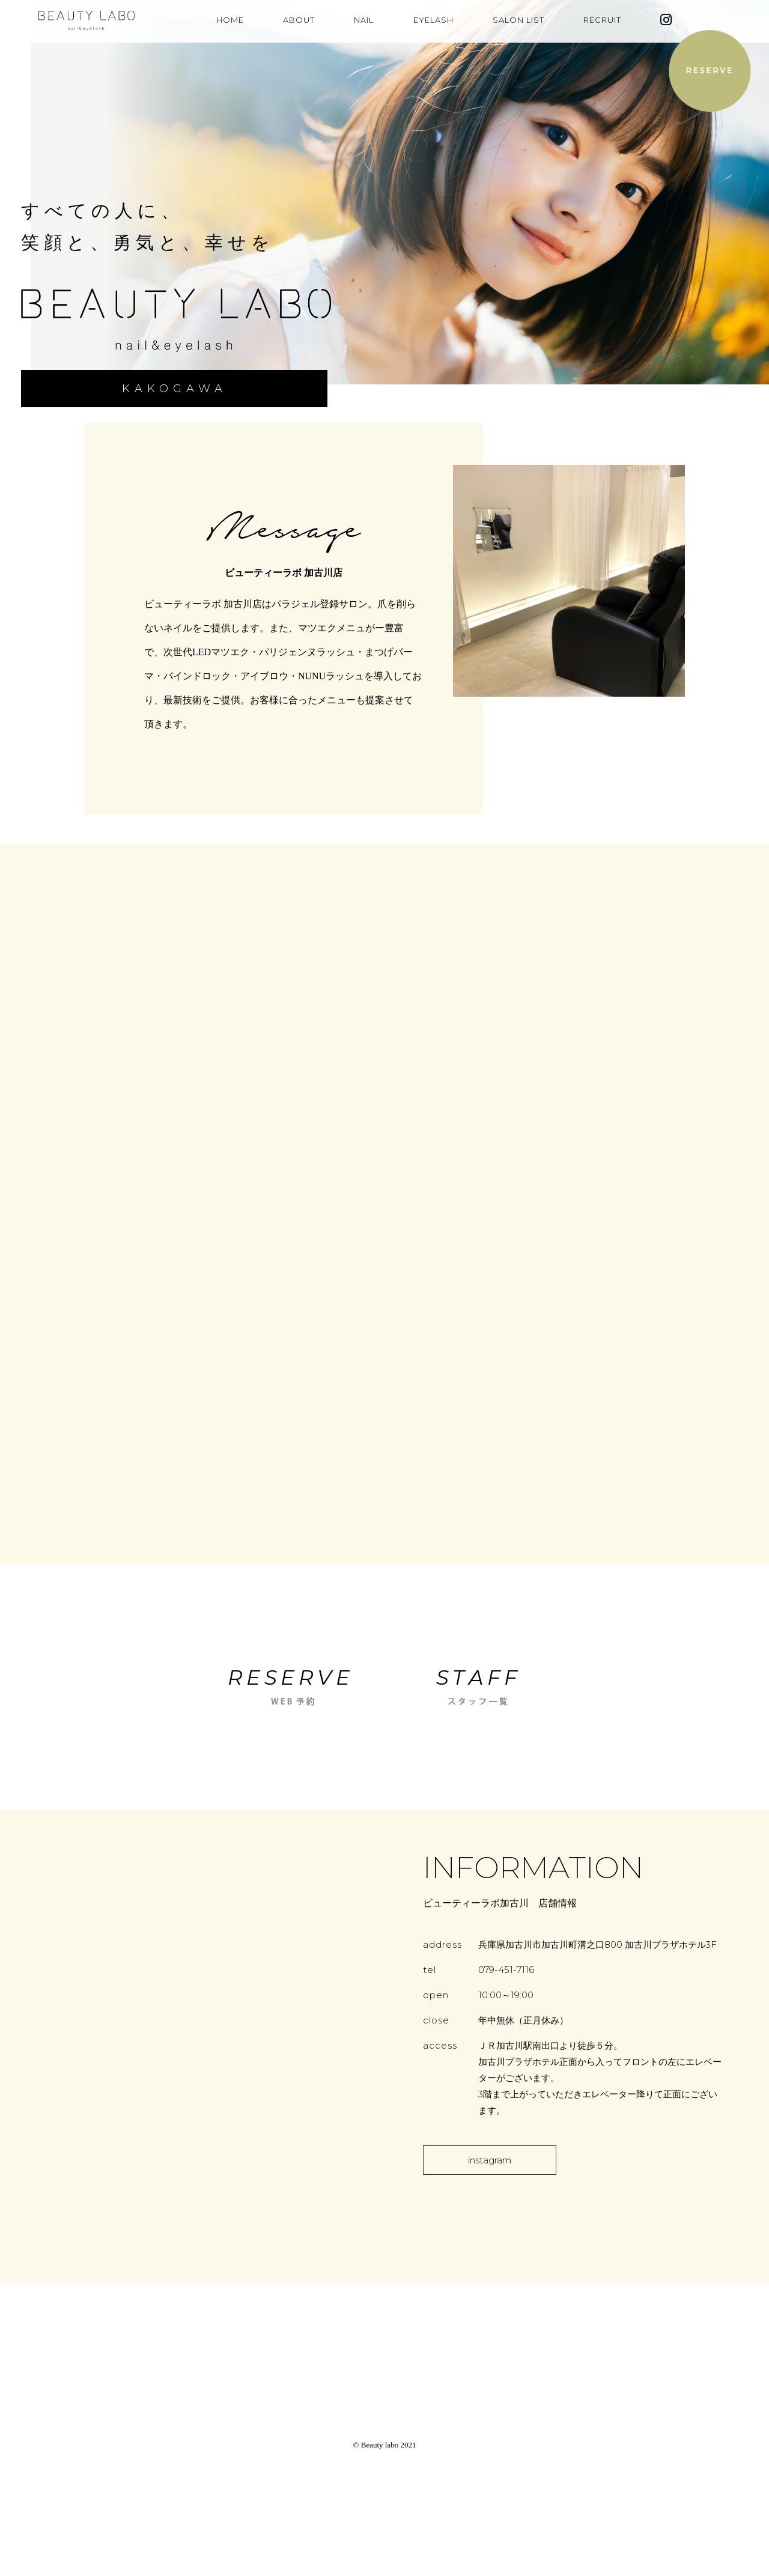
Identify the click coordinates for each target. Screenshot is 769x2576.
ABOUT (299, 20)
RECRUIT (602, 20)
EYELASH (433, 20)
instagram (489, 2160)
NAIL (364, 20)
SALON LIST (518, 20)
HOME (230, 20)
